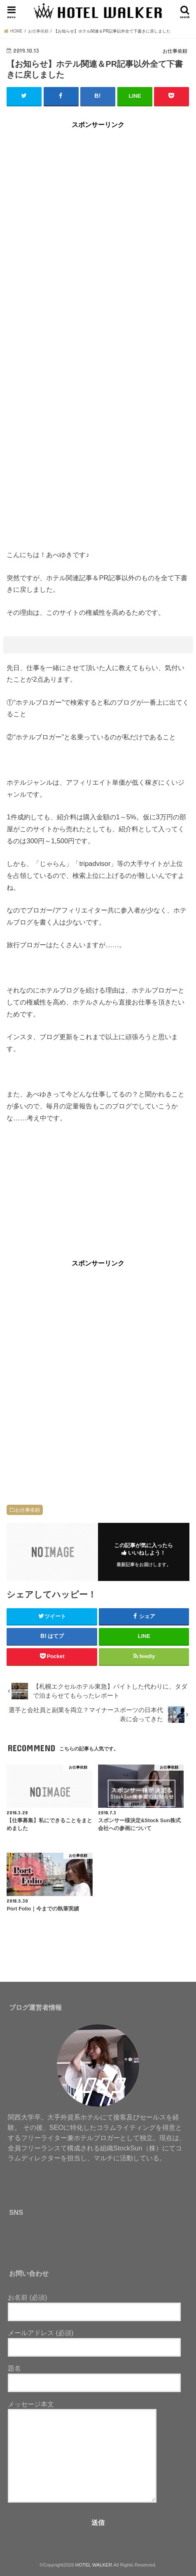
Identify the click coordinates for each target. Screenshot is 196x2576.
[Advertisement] (98, 237)
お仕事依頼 (27, 1510)
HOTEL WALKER (93, 2564)
